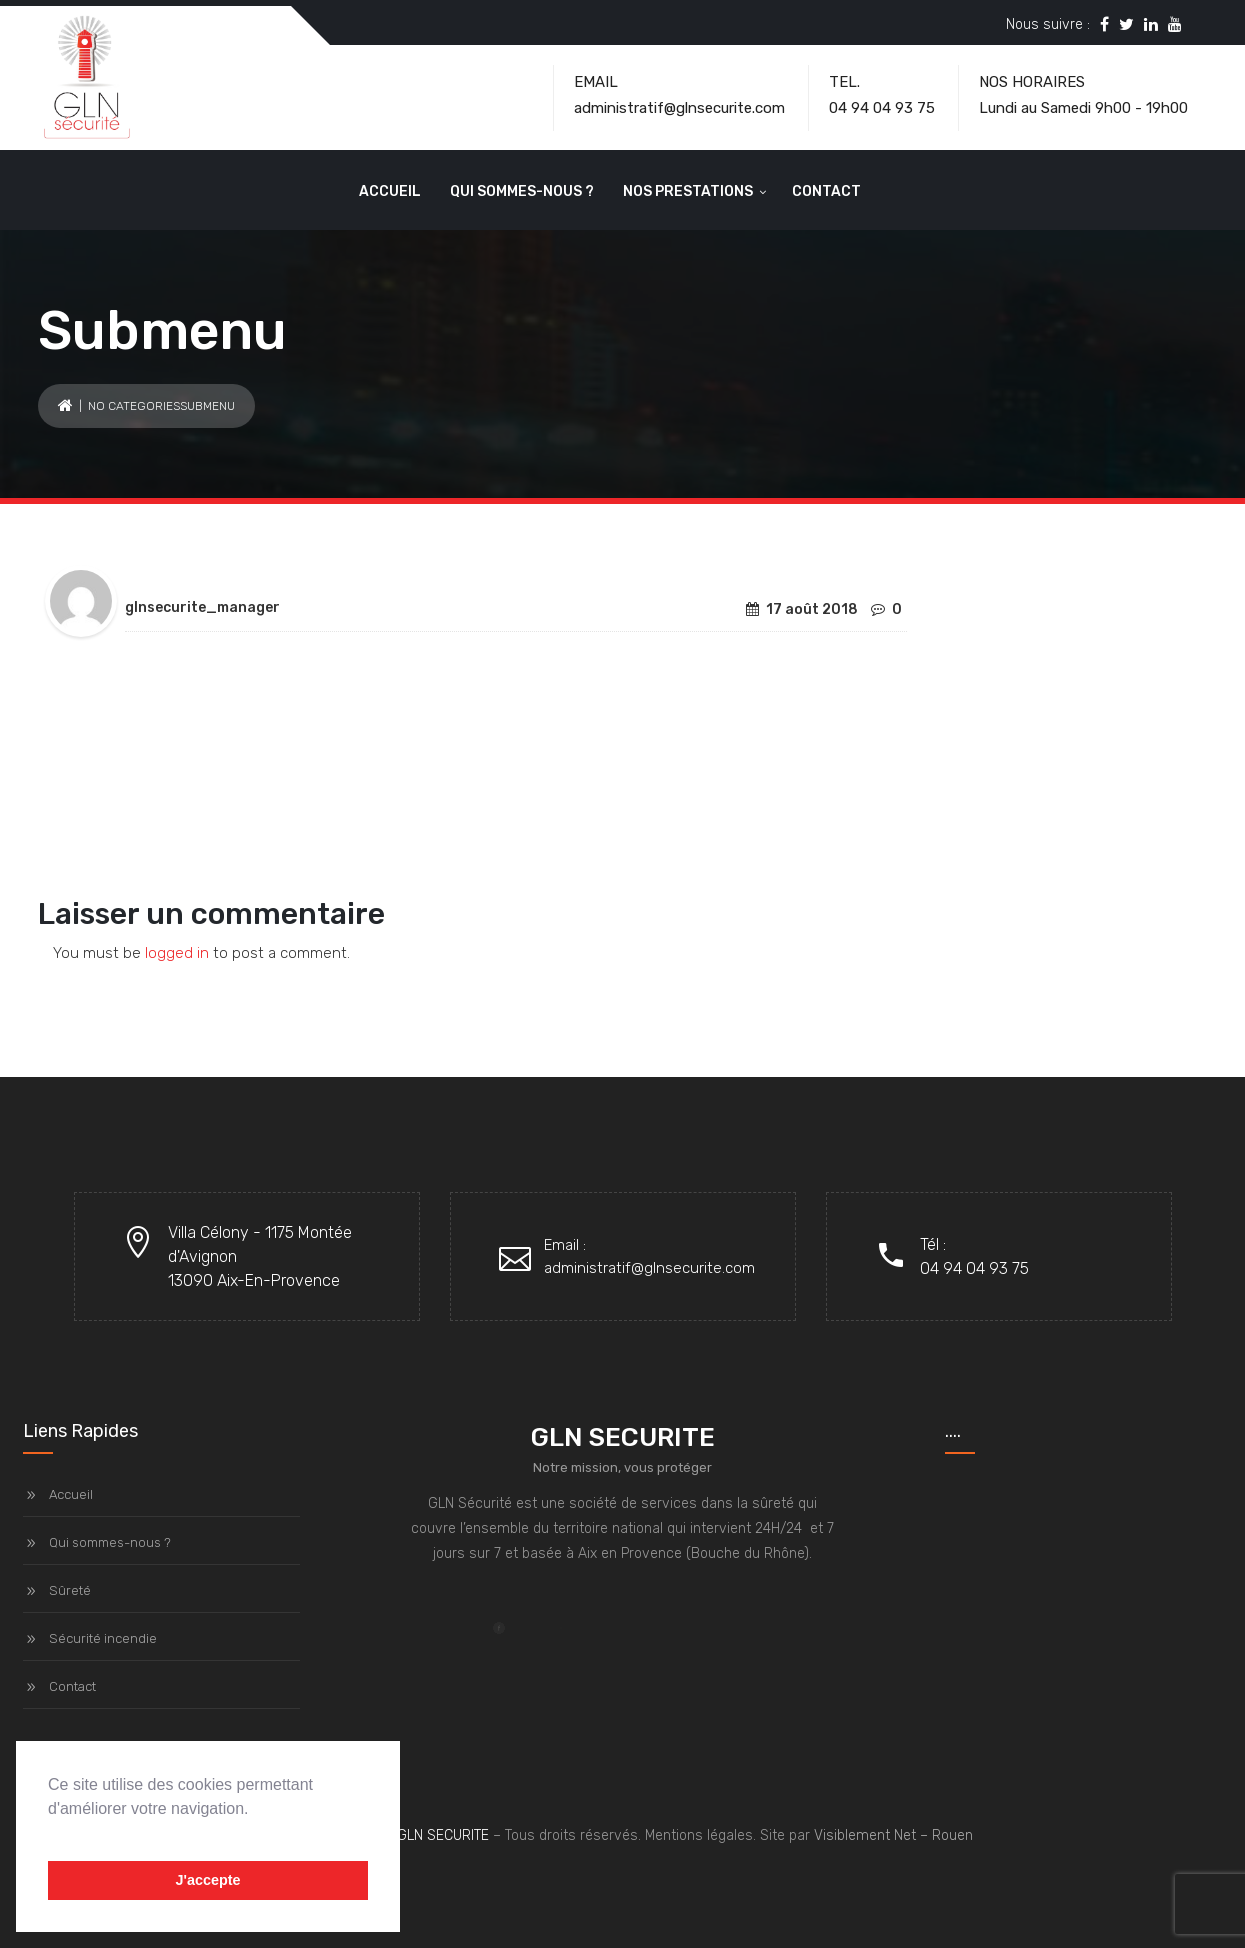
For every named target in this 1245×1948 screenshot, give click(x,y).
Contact (826, 191)
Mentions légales (699, 1835)
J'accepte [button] (207, 1880)
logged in (177, 953)
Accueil (390, 191)
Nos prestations (688, 191)
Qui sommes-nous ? (522, 191)
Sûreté (70, 1590)
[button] (51, 1834)
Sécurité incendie (103, 1638)
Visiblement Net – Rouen (893, 1835)
